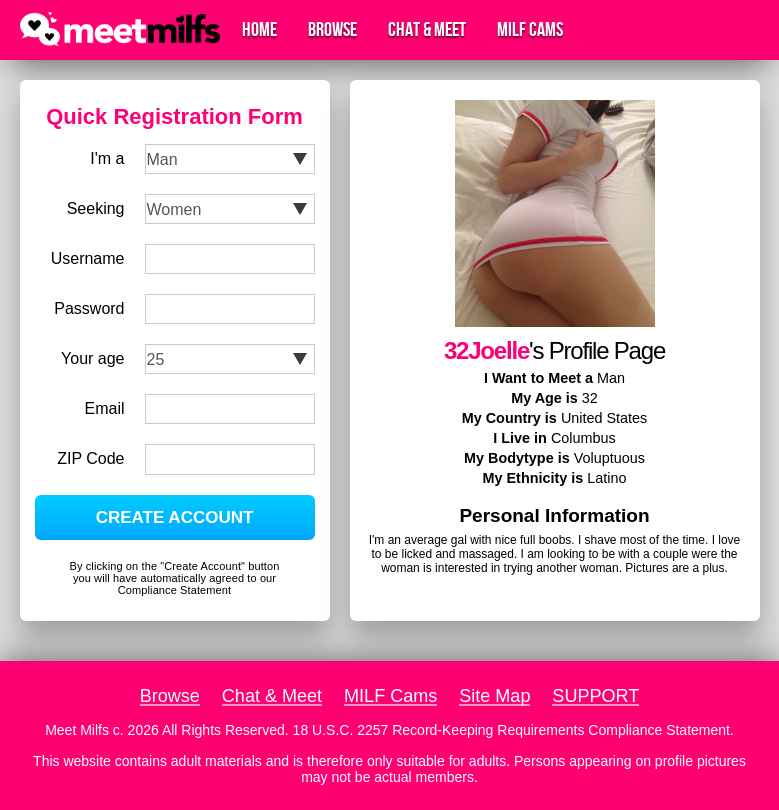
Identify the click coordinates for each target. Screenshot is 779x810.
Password (89, 308)
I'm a (107, 158)
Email (104, 408)
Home (259, 30)
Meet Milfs (77, 730)
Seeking (96, 208)
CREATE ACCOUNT (175, 517)
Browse (332, 30)
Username (88, 258)
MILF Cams (530, 30)
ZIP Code (90, 458)
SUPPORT (595, 696)
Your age (92, 358)
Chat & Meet (427, 30)
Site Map (494, 696)
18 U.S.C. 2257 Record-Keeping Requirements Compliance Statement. (513, 730)
